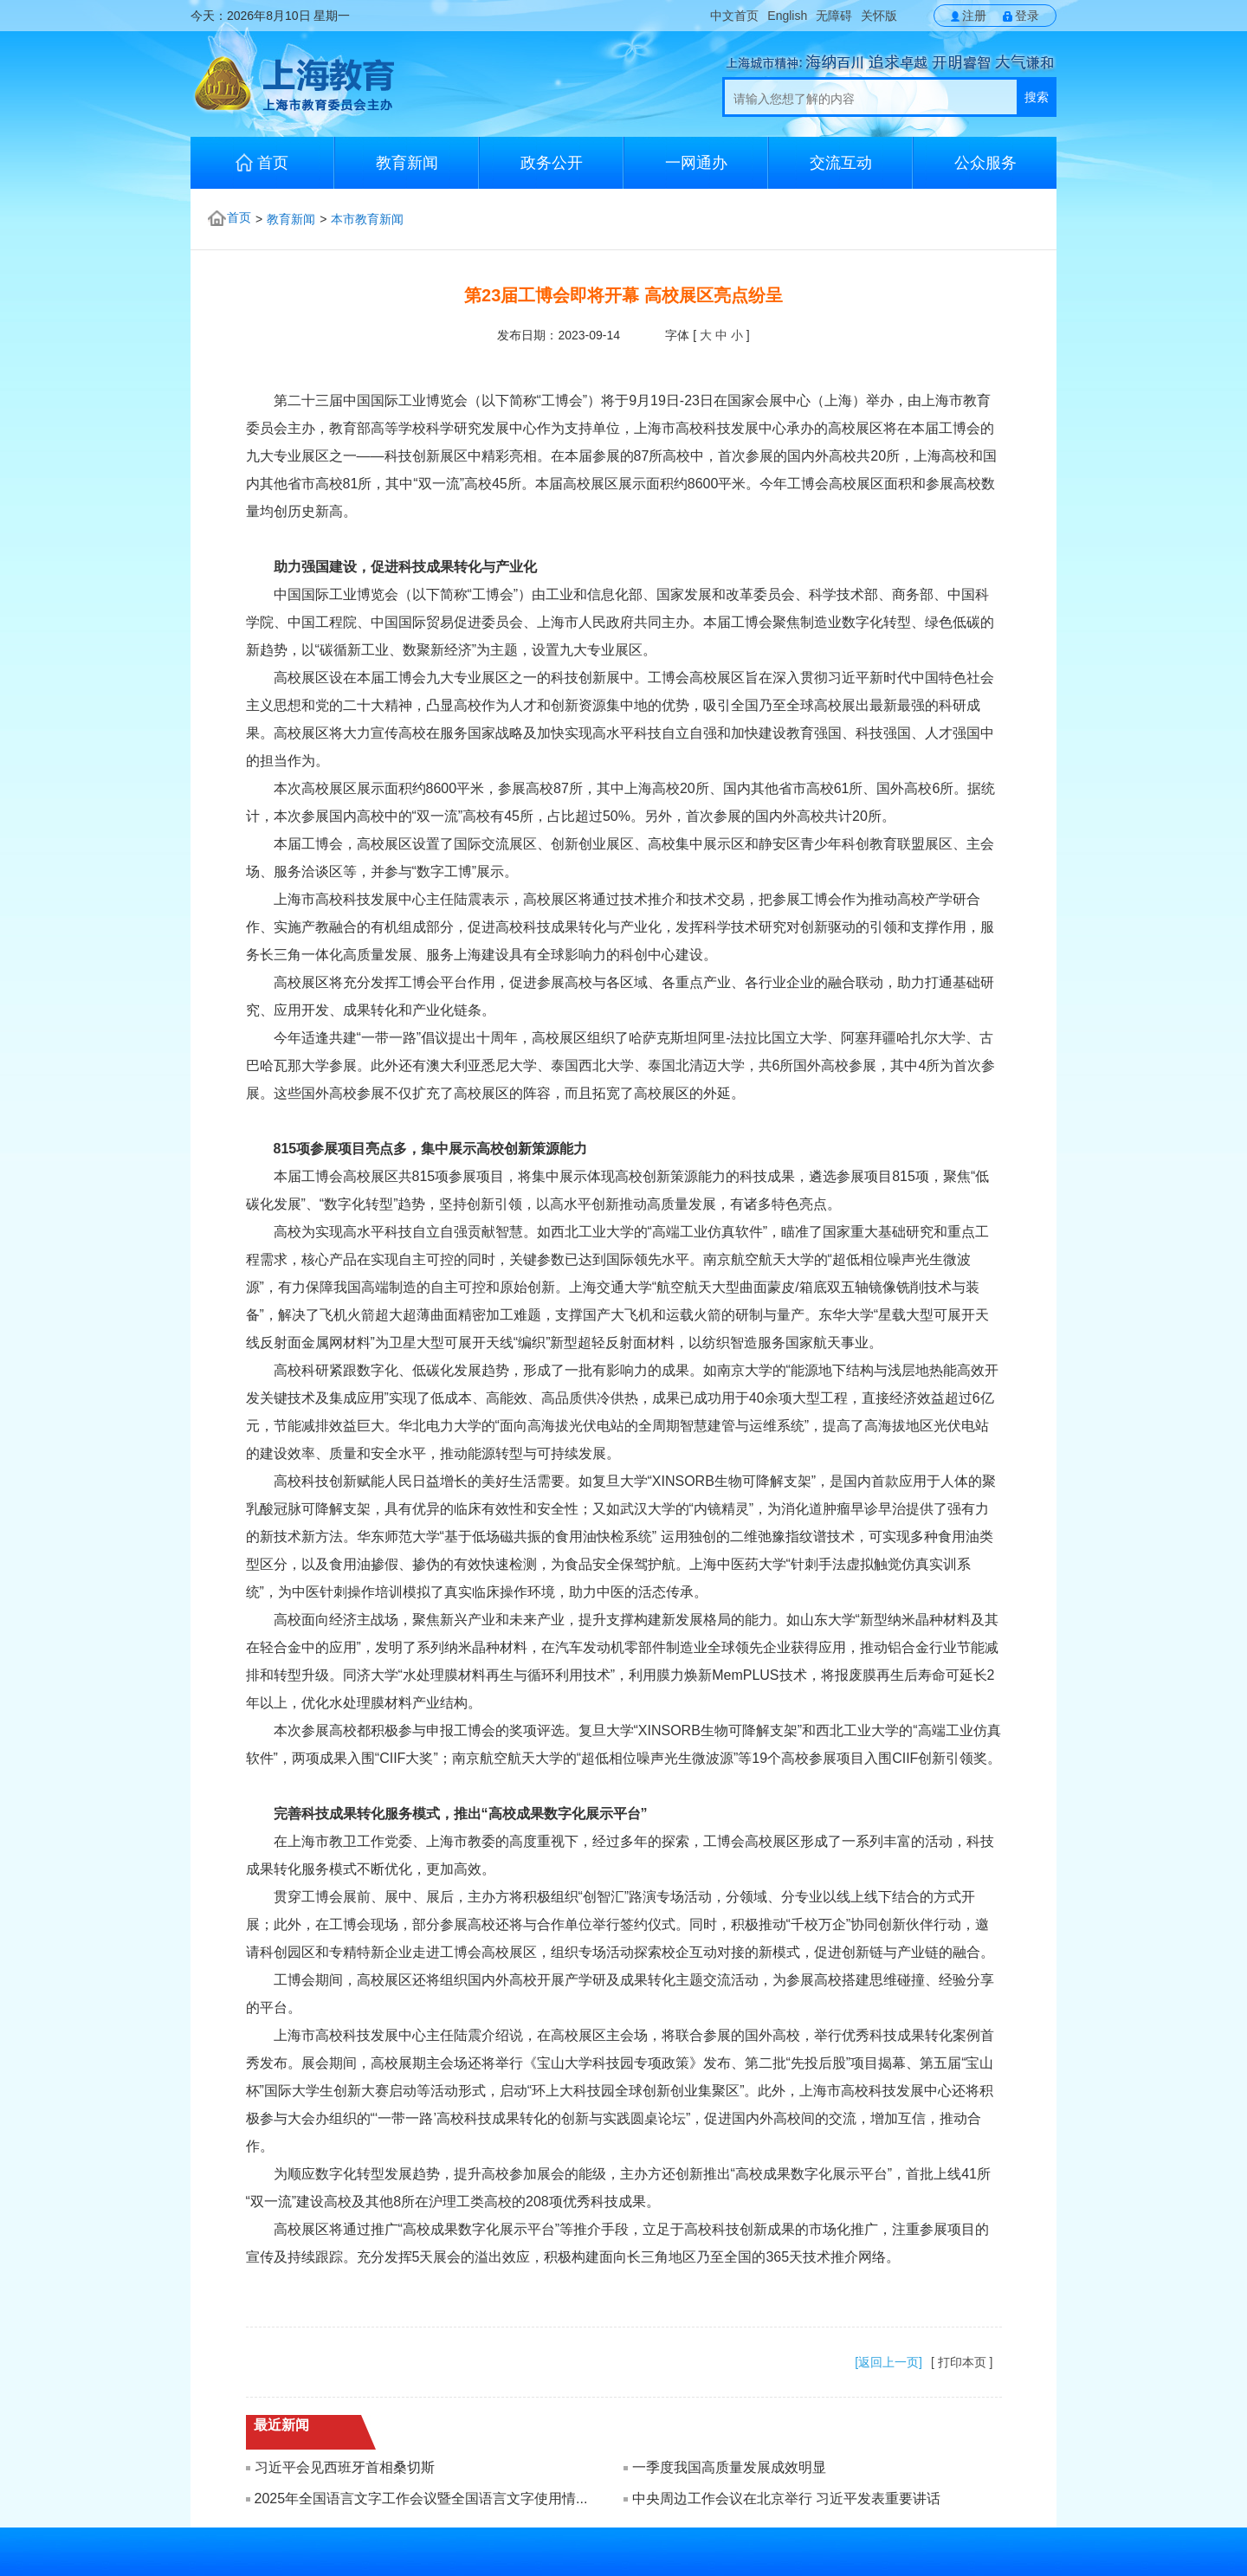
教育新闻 (407, 162)
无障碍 (834, 16)
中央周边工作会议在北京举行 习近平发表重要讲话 (786, 2498)
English (787, 16)
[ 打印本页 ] (962, 2362)
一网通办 (696, 162)
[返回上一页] (888, 2362)
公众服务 (985, 162)
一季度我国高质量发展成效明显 (729, 2467)
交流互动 (841, 162)
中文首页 (734, 16)
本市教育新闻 (367, 219)
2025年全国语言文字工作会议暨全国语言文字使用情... (421, 2498)
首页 (262, 162)
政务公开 (551, 162)
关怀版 (879, 16)
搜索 (1036, 97)
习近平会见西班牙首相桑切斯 (345, 2467)
